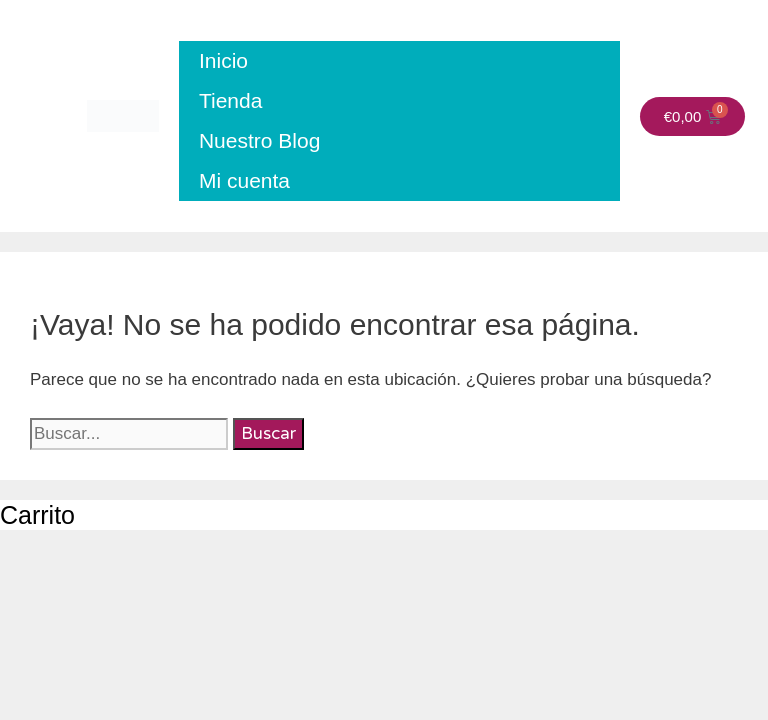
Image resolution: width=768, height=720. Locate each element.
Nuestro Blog (259, 140)
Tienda (230, 100)
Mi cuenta (244, 180)
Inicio (223, 60)
